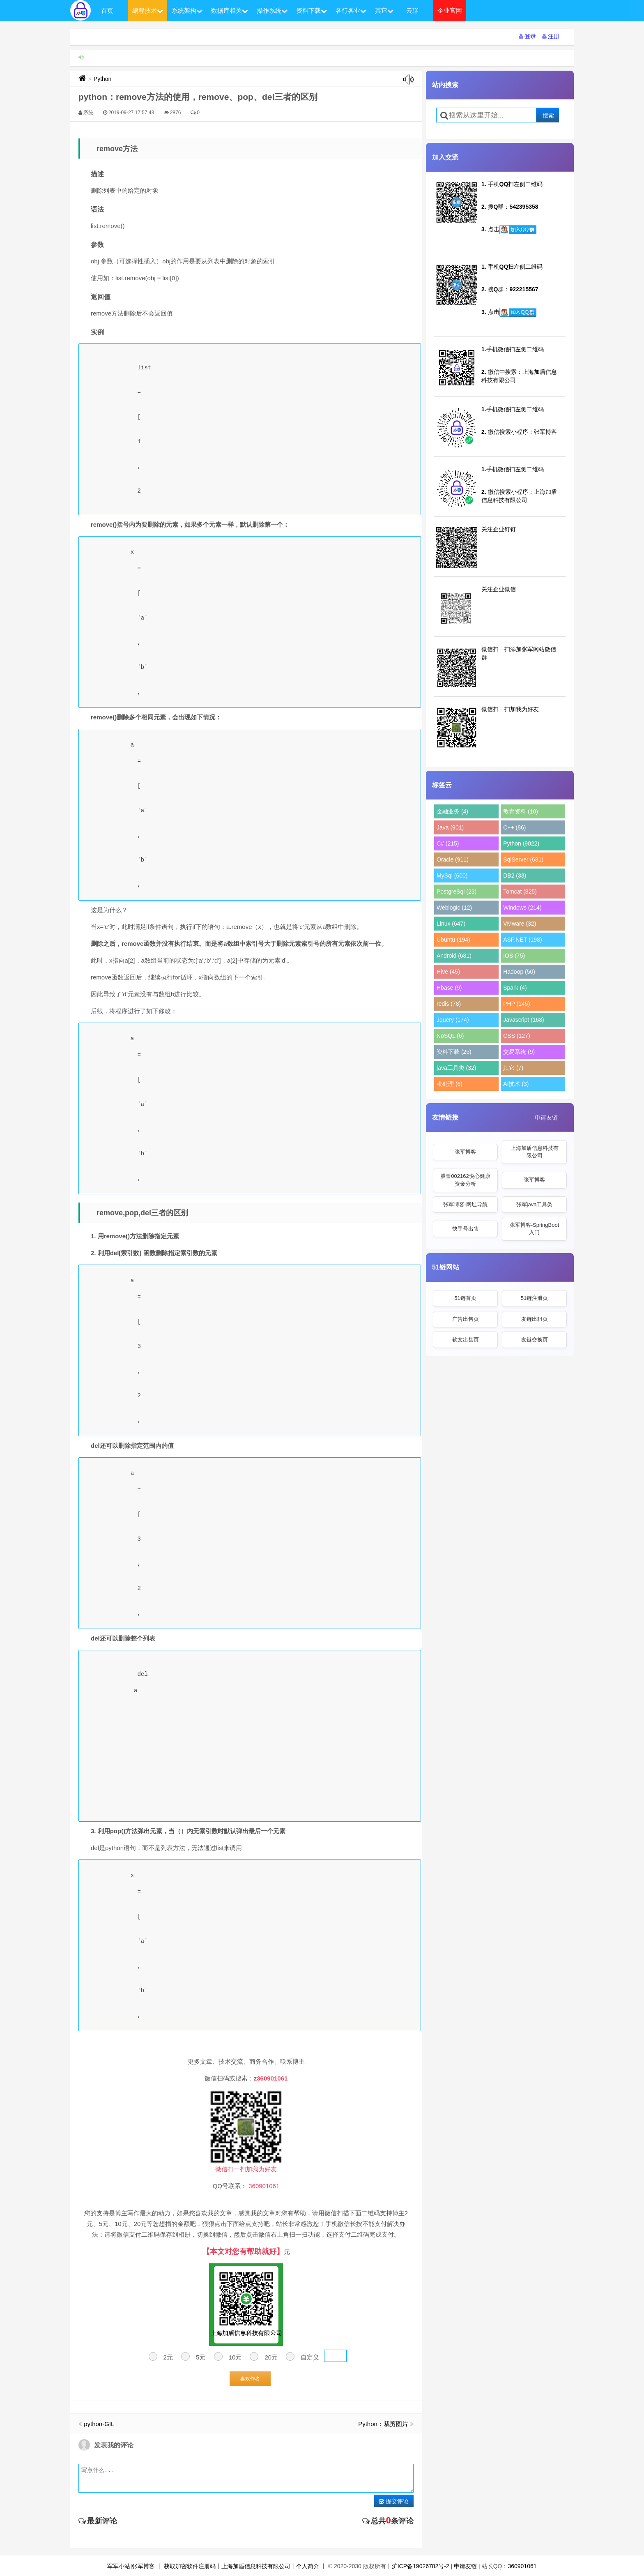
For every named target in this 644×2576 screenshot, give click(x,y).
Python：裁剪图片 (383, 2423)
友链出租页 (534, 1319)
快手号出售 (465, 1229)
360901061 (522, 2566)
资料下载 (311, 10)
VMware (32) (519, 923)
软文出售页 (465, 1339)
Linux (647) (451, 923)
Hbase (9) (449, 987)
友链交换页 (534, 1339)
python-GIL (99, 2423)
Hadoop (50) (519, 971)
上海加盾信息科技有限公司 (535, 1152)
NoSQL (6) (450, 1035)
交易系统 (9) (519, 1051)
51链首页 (465, 1298)
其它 (384, 10)
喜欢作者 (250, 2379)
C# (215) (448, 843)
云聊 (412, 10)
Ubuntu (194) (453, 939)
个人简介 (307, 2566)
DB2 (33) (514, 875)
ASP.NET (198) (522, 939)
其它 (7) (513, 1068)
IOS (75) (514, 955)
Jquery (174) (453, 1019)
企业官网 (449, 10)
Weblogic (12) (454, 907)
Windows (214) (522, 907)
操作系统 (272, 10)
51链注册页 (534, 1298)
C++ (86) (514, 827)
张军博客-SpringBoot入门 (534, 1228)
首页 (107, 10)
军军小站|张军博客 (131, 2566)
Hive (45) (448, 971)
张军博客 (465, 1152)
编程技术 (147, 10)
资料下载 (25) (454, 1051)
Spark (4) (515, 987)
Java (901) (450, 827)
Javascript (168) (523, 1019)
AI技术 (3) (516, 1084)
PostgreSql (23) (456, 891)
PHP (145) (516, 1003)
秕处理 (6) (449, 1084)
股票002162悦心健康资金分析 (465, 1180)
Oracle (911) (453, 859)
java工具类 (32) (456, 1068)
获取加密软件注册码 (190, 2566)
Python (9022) (521, 843)
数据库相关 (229, 10)
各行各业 (351, 10)
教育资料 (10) (520, 811)
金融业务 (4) (452, 811)
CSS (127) (516, 1035)
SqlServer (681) (523, 859)
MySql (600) (452, 875)
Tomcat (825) (520, 891)
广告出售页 (465, 1319)
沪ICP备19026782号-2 (420, 2566)
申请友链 (546, 1117)
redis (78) (449, 1003)
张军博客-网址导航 (465, 1204)
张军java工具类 (534, 1204)
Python (103, 79)
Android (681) (454, 955)
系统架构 (187, 10)
